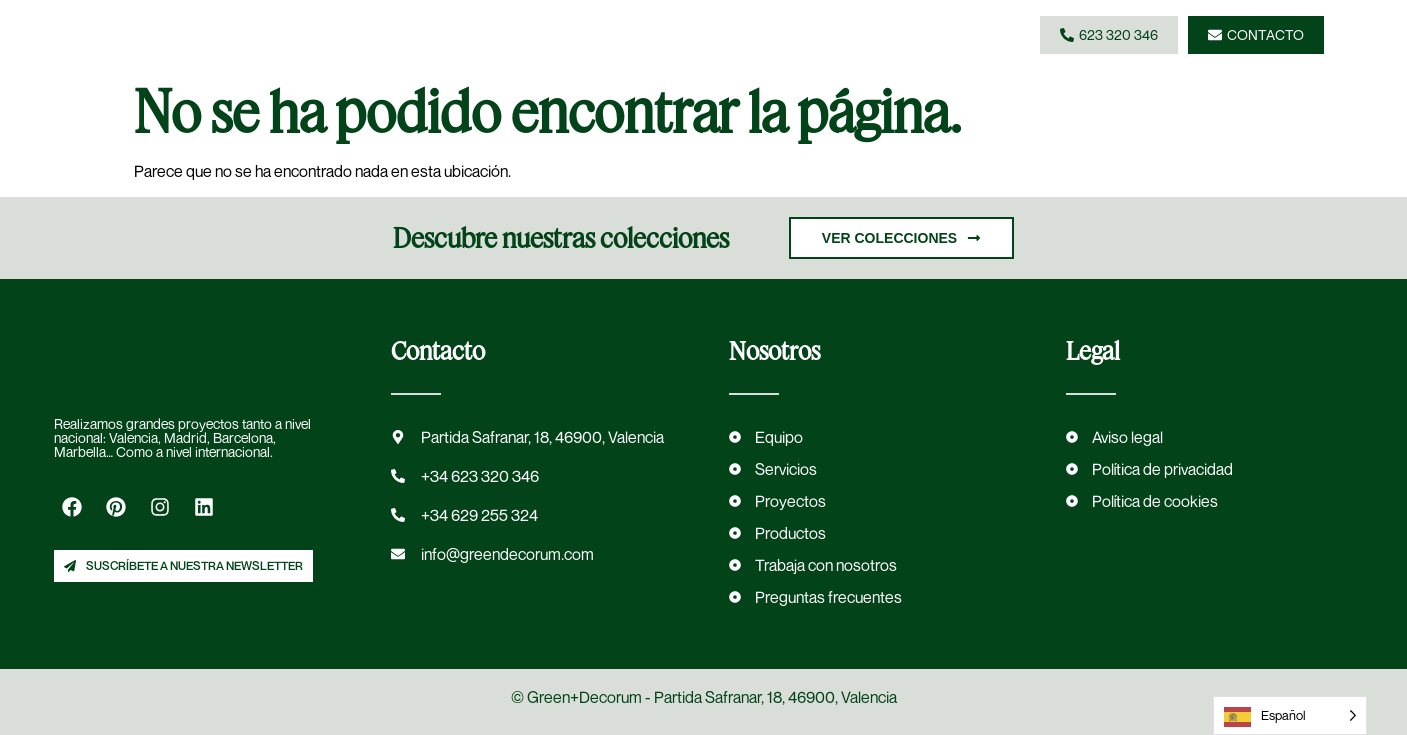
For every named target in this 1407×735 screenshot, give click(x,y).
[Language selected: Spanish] (1290, 715)
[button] (866, 35)
